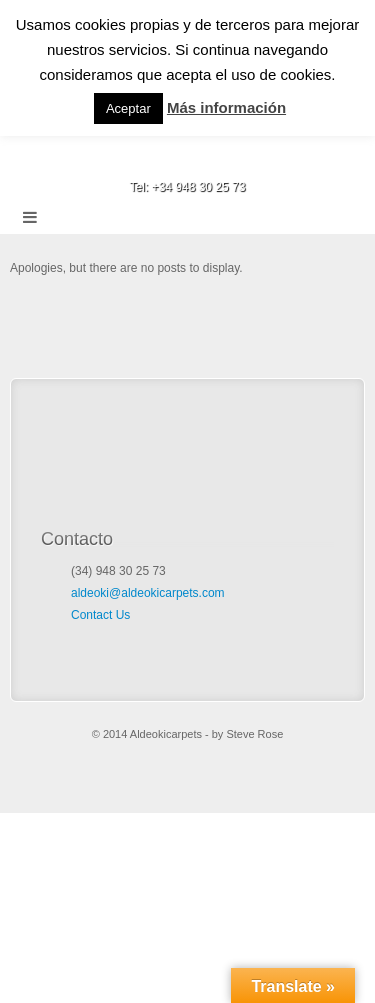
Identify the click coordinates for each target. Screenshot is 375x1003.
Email (160, 159)
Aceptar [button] (128, 108)
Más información (226, 107)
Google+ (214, 159)
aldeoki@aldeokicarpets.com (148, 593)
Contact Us (100, 615)
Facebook (187, 159)
